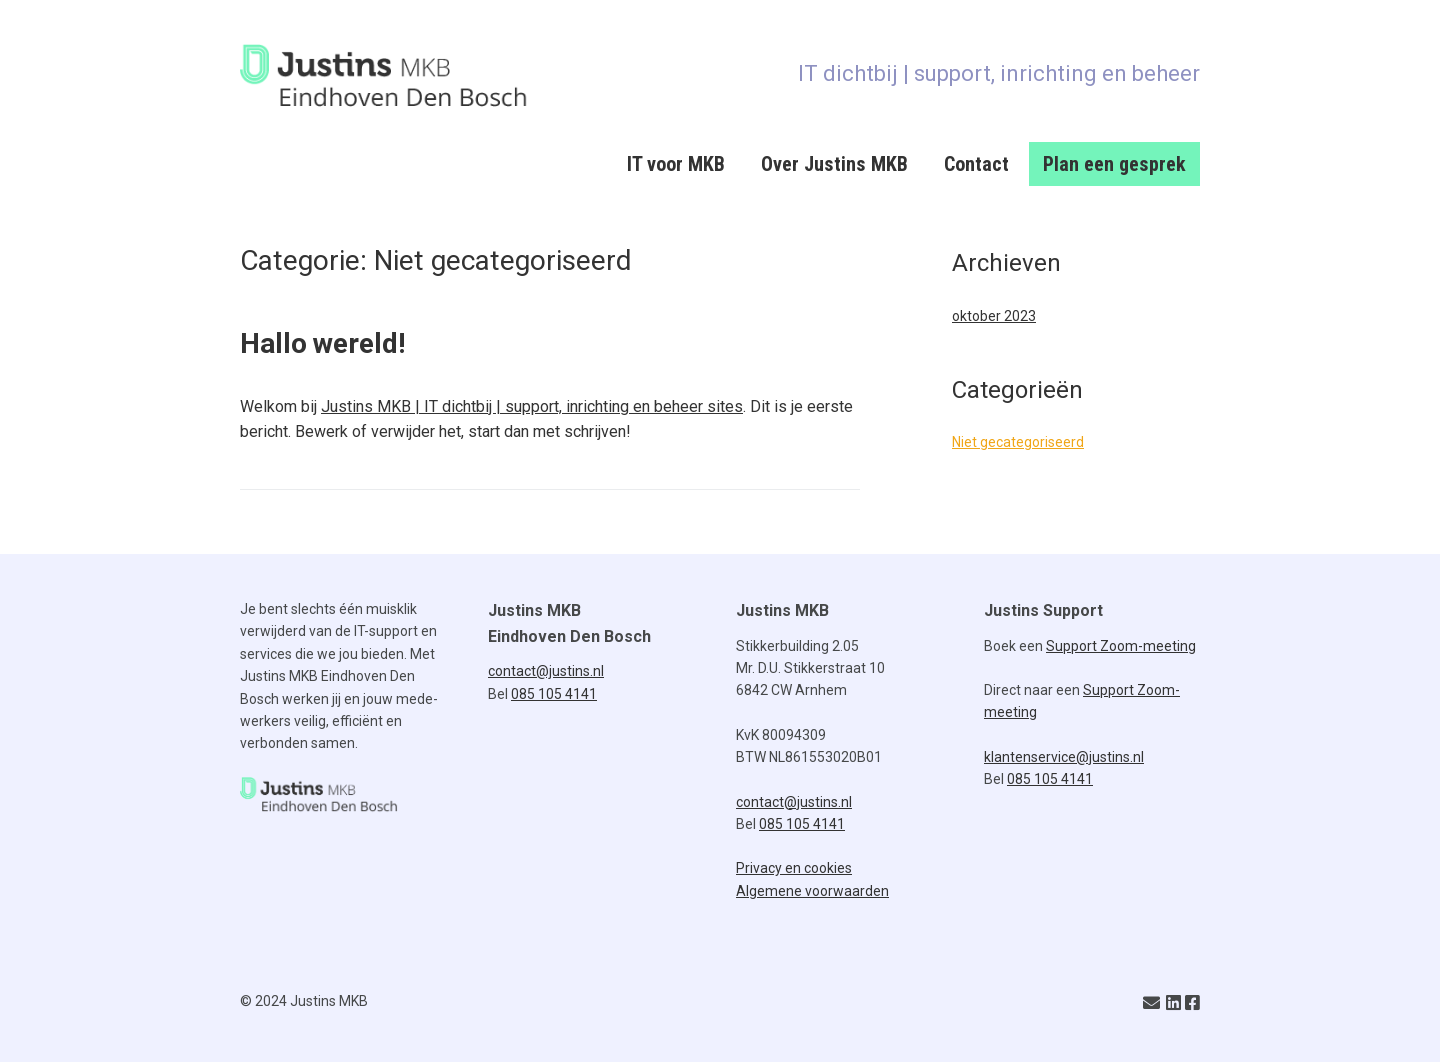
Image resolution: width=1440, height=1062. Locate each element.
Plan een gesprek (1114, 164)
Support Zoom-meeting (1121, 646)
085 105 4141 (554, 694)
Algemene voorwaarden (812, 891)
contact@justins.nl (546, 671)
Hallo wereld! (322, 343)
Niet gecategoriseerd (1018, 442)
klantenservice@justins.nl (1064, 757)
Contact (976, 164)
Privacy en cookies (794, 868)
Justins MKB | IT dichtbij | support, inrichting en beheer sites (532, 406)
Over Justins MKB (834, 164)
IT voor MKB (676, 164)
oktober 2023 (994, 316)
